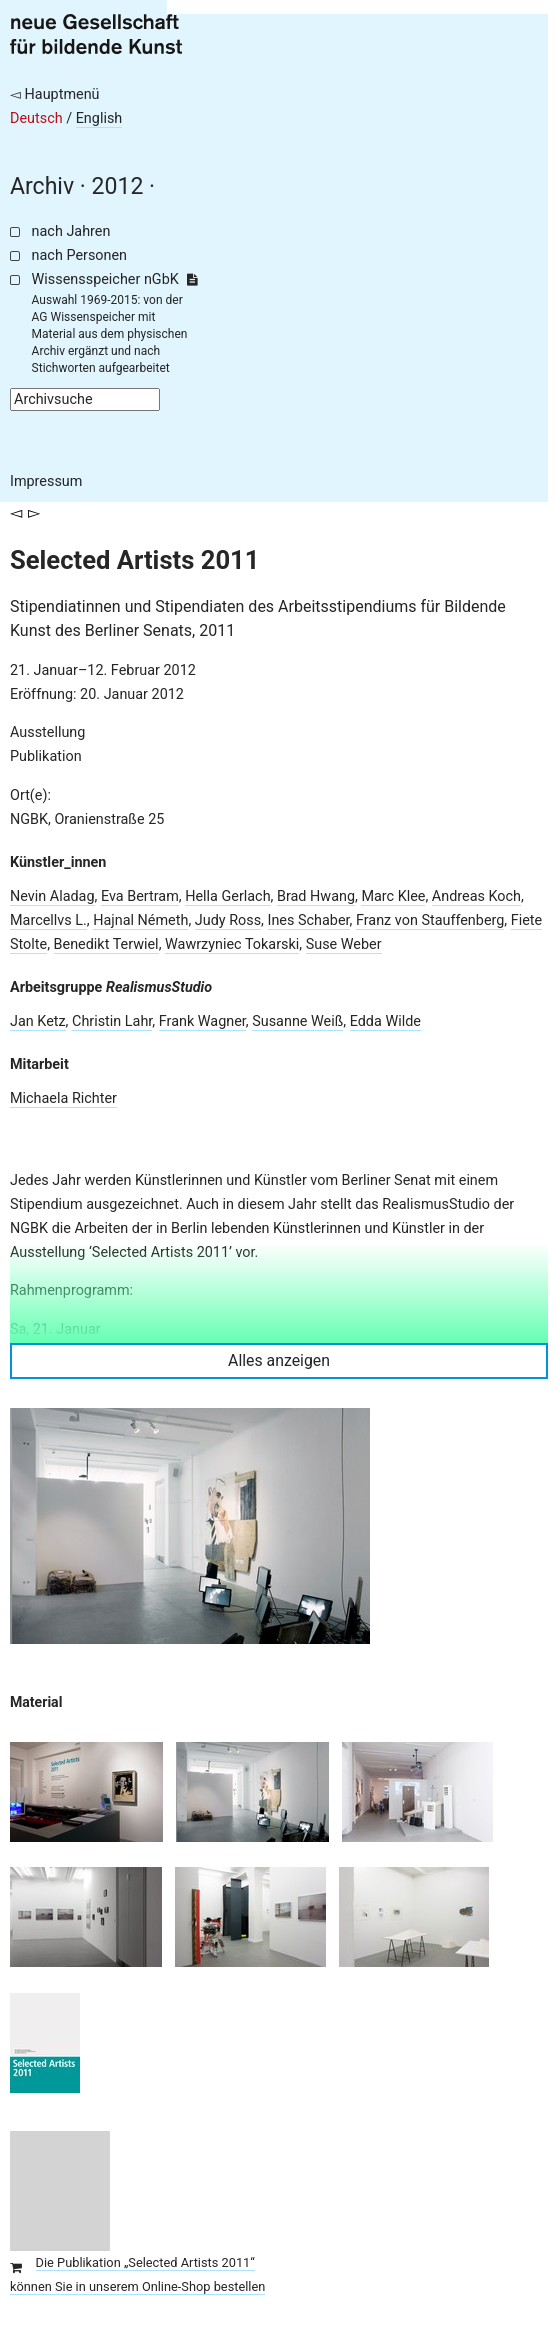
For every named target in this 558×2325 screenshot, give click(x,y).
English (99, 118)
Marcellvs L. (48, 920)
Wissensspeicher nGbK (114, 279)
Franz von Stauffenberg (430, 920)
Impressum (46, 481)
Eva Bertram (140, 896)
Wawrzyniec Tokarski (232, 944)
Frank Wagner (202, 1021)
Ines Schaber (309, 920)
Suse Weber (344, 944)
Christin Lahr (112, 1021)
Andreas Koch (476, 896)
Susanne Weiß (297, 1021)
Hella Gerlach (227, 896)
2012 (118, 186)
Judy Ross (228, 920)
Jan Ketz (38, 1021)
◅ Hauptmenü (55, 94)
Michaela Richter (63, 1098)
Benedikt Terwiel (106, 944)
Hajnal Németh (140, 920)
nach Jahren (71, 231)
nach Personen (79, 255)
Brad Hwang (316, 896)
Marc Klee (393, 896)
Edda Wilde (385, 1021)
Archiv (42, 186)
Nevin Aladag (52, 896)
